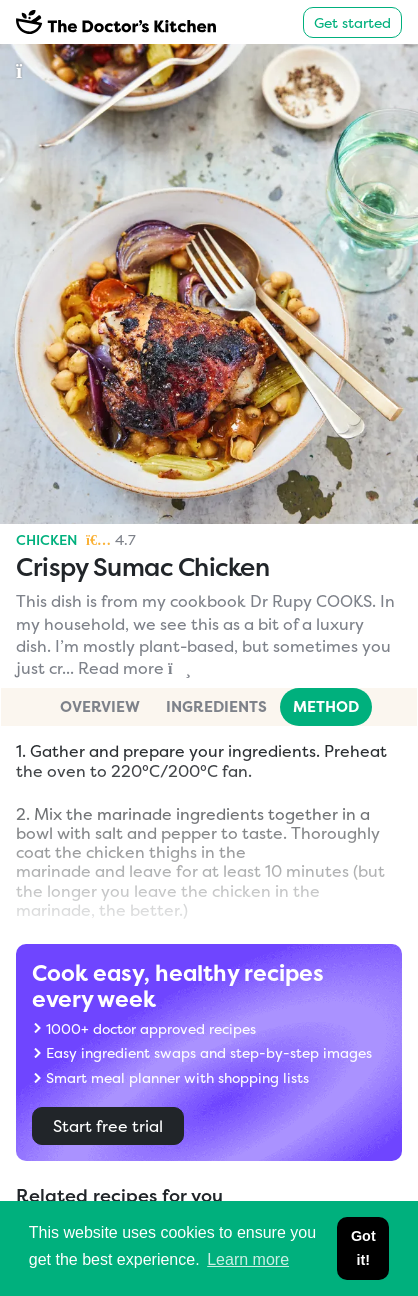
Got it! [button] (363, 1248)
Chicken (47, 539)
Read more (134, 668)
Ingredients (216, 706)
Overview (100, 706)
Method (326, 706)
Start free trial (108, 1126)
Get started (352, 22)
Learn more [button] (248, 1259)
